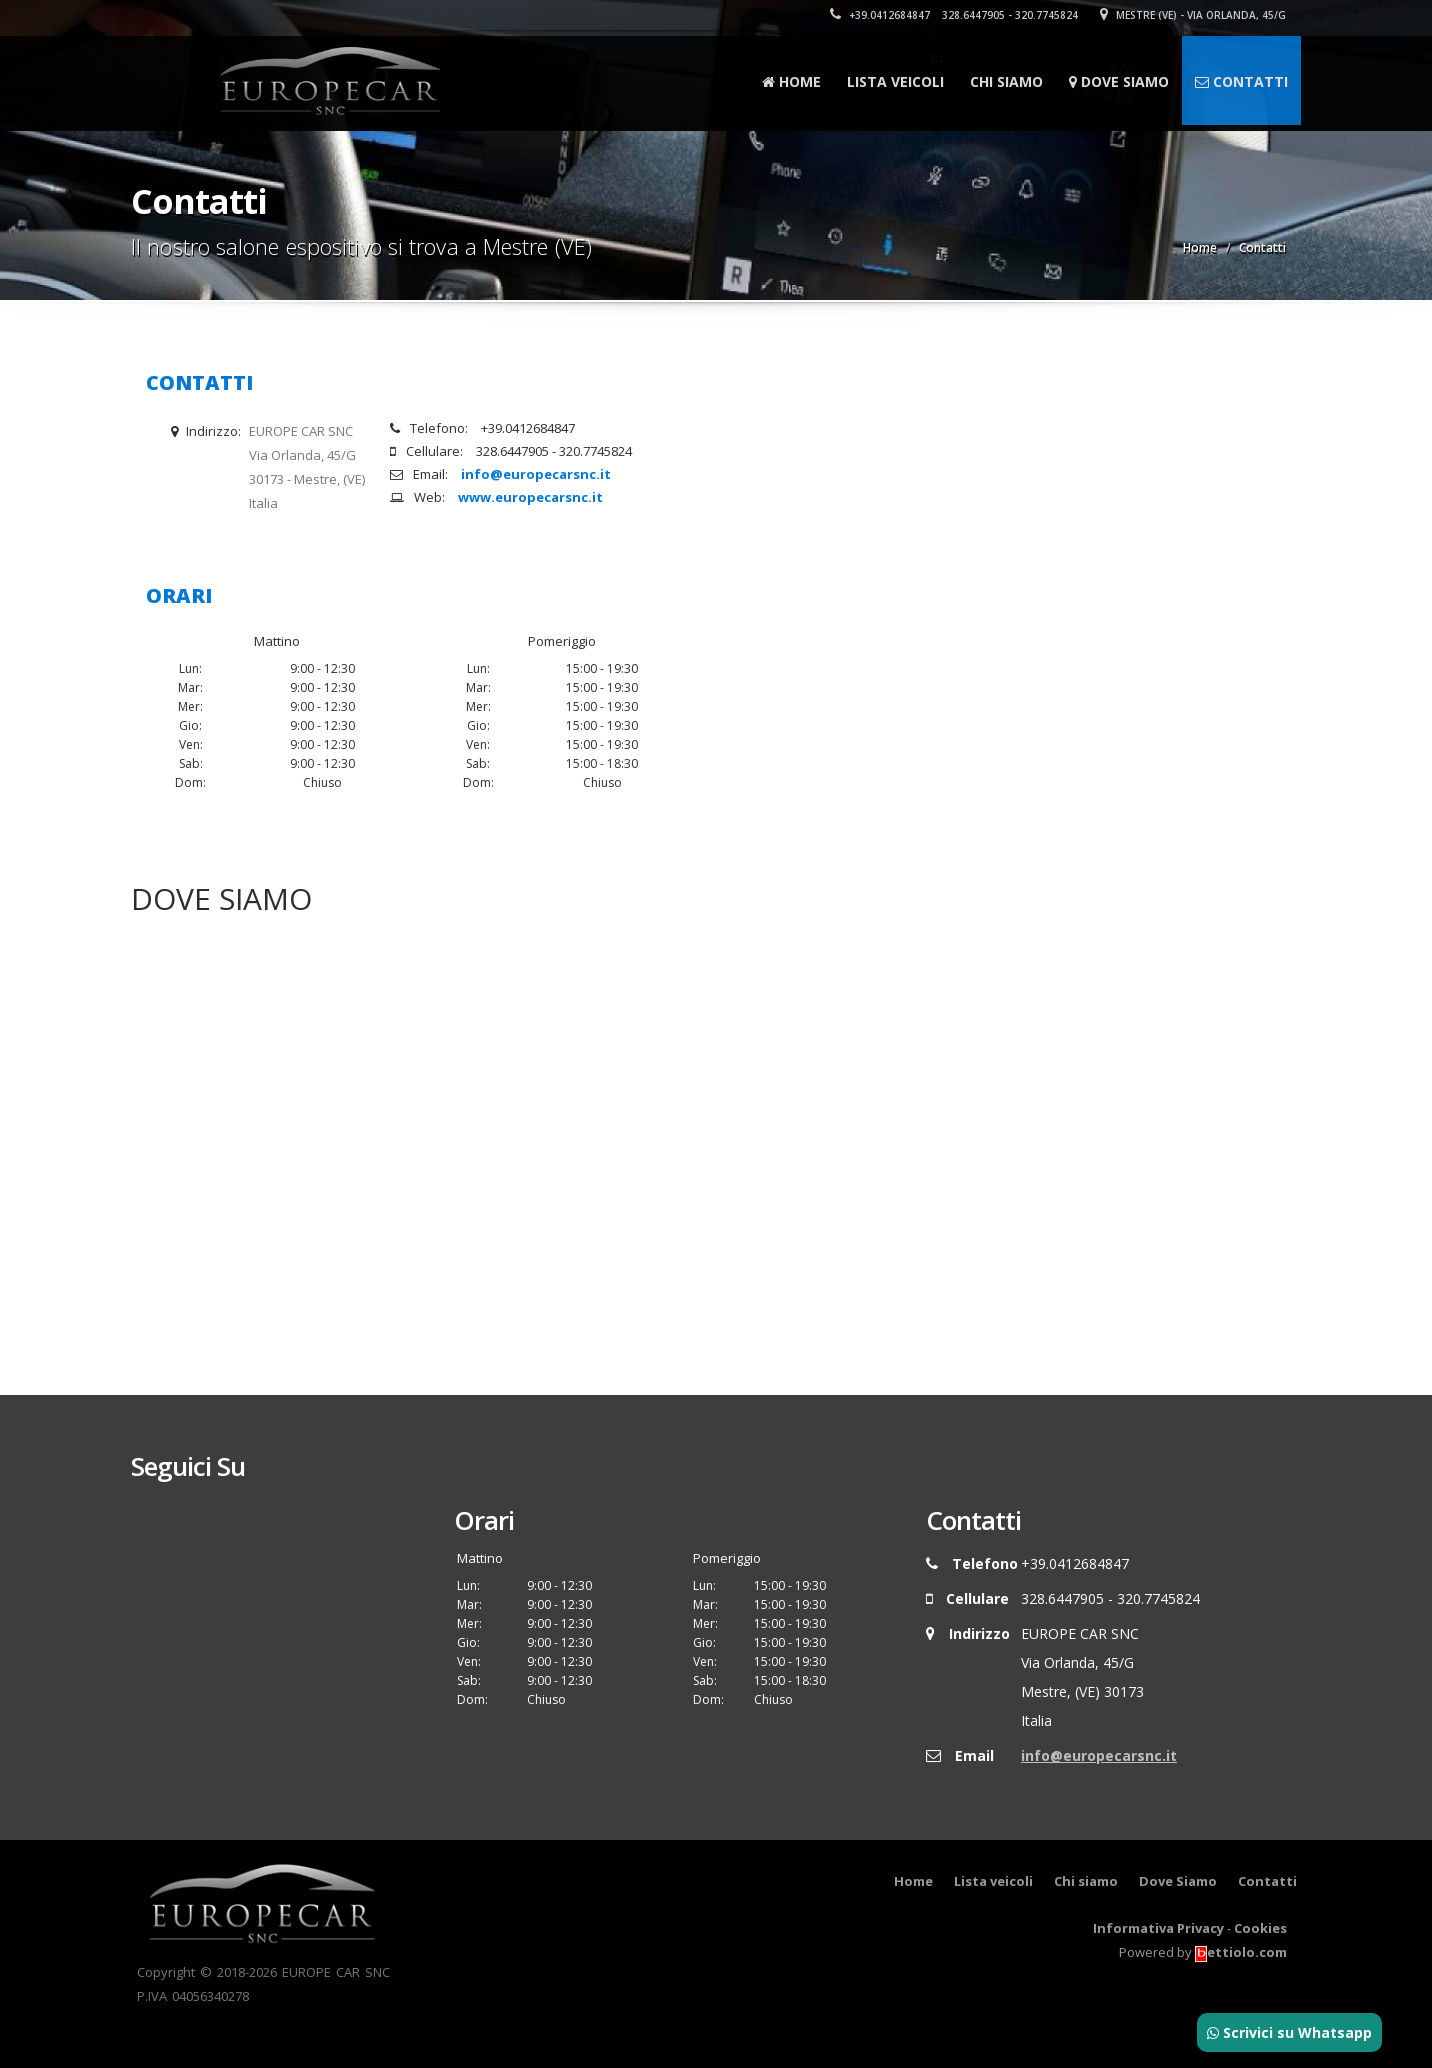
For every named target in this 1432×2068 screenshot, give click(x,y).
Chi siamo (1006, 81)
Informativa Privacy (1158, 1928)
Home (791, 81)
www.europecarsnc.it (530, 497)
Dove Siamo (1119, 81)
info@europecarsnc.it (536, 474)
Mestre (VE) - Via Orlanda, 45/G (1193, 15)
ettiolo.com (1241, 1952)
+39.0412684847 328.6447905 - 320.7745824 (954, 15)
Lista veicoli (895, 81)
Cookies (1260, 1928)
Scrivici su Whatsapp (1289, 2032)
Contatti (1241, 81)
